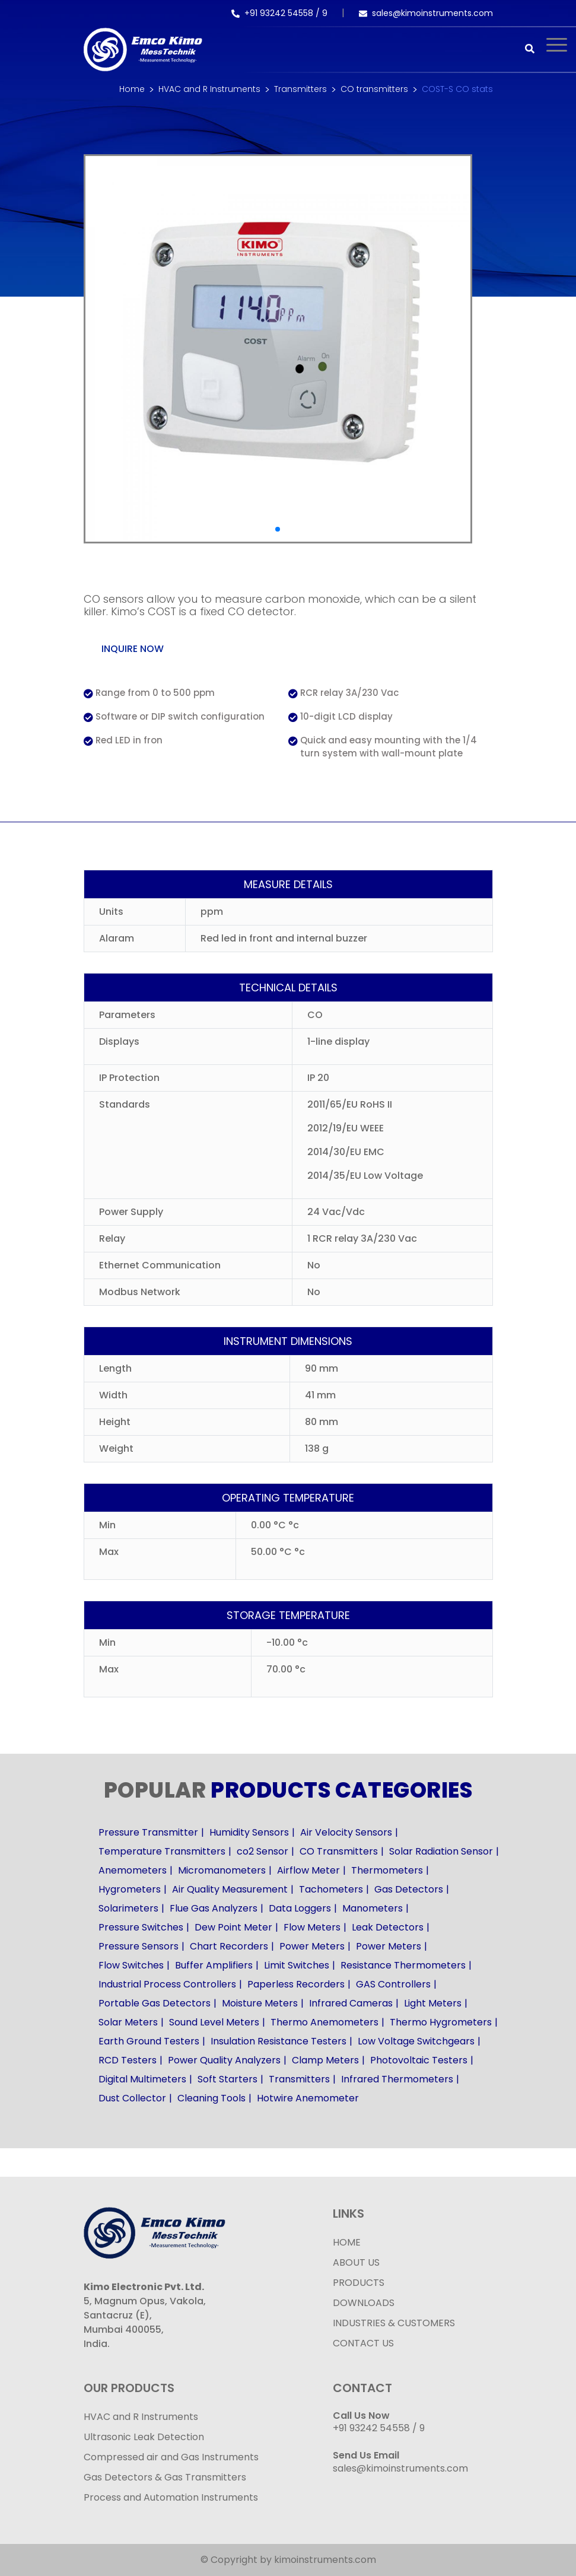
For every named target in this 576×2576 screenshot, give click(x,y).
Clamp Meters (325, 2060)
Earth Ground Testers (148, 2041)
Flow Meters (312, 1927)
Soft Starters (227, 2079)
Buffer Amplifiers (214, 1965)
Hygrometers (129, 1889)
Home (132, 89)
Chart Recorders (229, 1946)
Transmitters (300, 89)
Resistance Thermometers (403, 1965)
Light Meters (433, 2003)
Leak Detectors (388, 1927)
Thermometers (387, 1870)
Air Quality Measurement (230, 1889)
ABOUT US (356, 2262)
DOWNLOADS (363, 2303)
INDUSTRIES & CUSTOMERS (394, 2323)
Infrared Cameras (351, 2003)
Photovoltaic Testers (418, 2060)
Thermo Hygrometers (441, 2022)
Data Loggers (300, 1908)
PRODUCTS (358, 2282)
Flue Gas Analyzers (213, 1908)
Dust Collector (132, 2098)
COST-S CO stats (457, 89)
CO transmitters (374, 89)
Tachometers (331, 1889)
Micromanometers (222, 1870)
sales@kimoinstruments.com (426, 13)
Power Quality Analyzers (224, 2060)
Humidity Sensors (249, 1832)
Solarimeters (128, 1908)
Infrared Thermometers (397, 2079)
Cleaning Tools (211, 2098)
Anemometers (132, 1870)
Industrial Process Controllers (167, 1984)
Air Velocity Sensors (346, 1832)
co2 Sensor (262, 1851)
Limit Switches (296, 1965)
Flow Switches (131, 1965)
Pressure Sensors (138, 1946)
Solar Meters (128, 2022)
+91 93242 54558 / (276, 13)
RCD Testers (127, 2060)
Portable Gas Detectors (154, 2003)
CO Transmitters (339, 1851)
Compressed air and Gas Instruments (171, 2457)
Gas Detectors (408, 1889)
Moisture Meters (260, 2003)
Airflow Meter (308, 1870)
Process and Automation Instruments (171, 2497)
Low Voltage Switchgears (416, 2041)
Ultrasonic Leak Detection (144, 2437)
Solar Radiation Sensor (441, 1851)
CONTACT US (363, 2343)
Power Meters (312, 1946)
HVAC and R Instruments (209, 89)
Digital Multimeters (142, 2079)
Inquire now (132, 649)
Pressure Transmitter (148, 1832)
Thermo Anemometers (324, 2022)
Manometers (372, 1908)
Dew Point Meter (233, 1927)
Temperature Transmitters (161, 1851)
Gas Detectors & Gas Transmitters (165, 2477)
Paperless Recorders (296, 1984)
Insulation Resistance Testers (278, 2041)
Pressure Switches (140, 1927)
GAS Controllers (393, 1984)
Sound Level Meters (214, 2022)
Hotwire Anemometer (308, 2098)
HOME (347, 2242)
